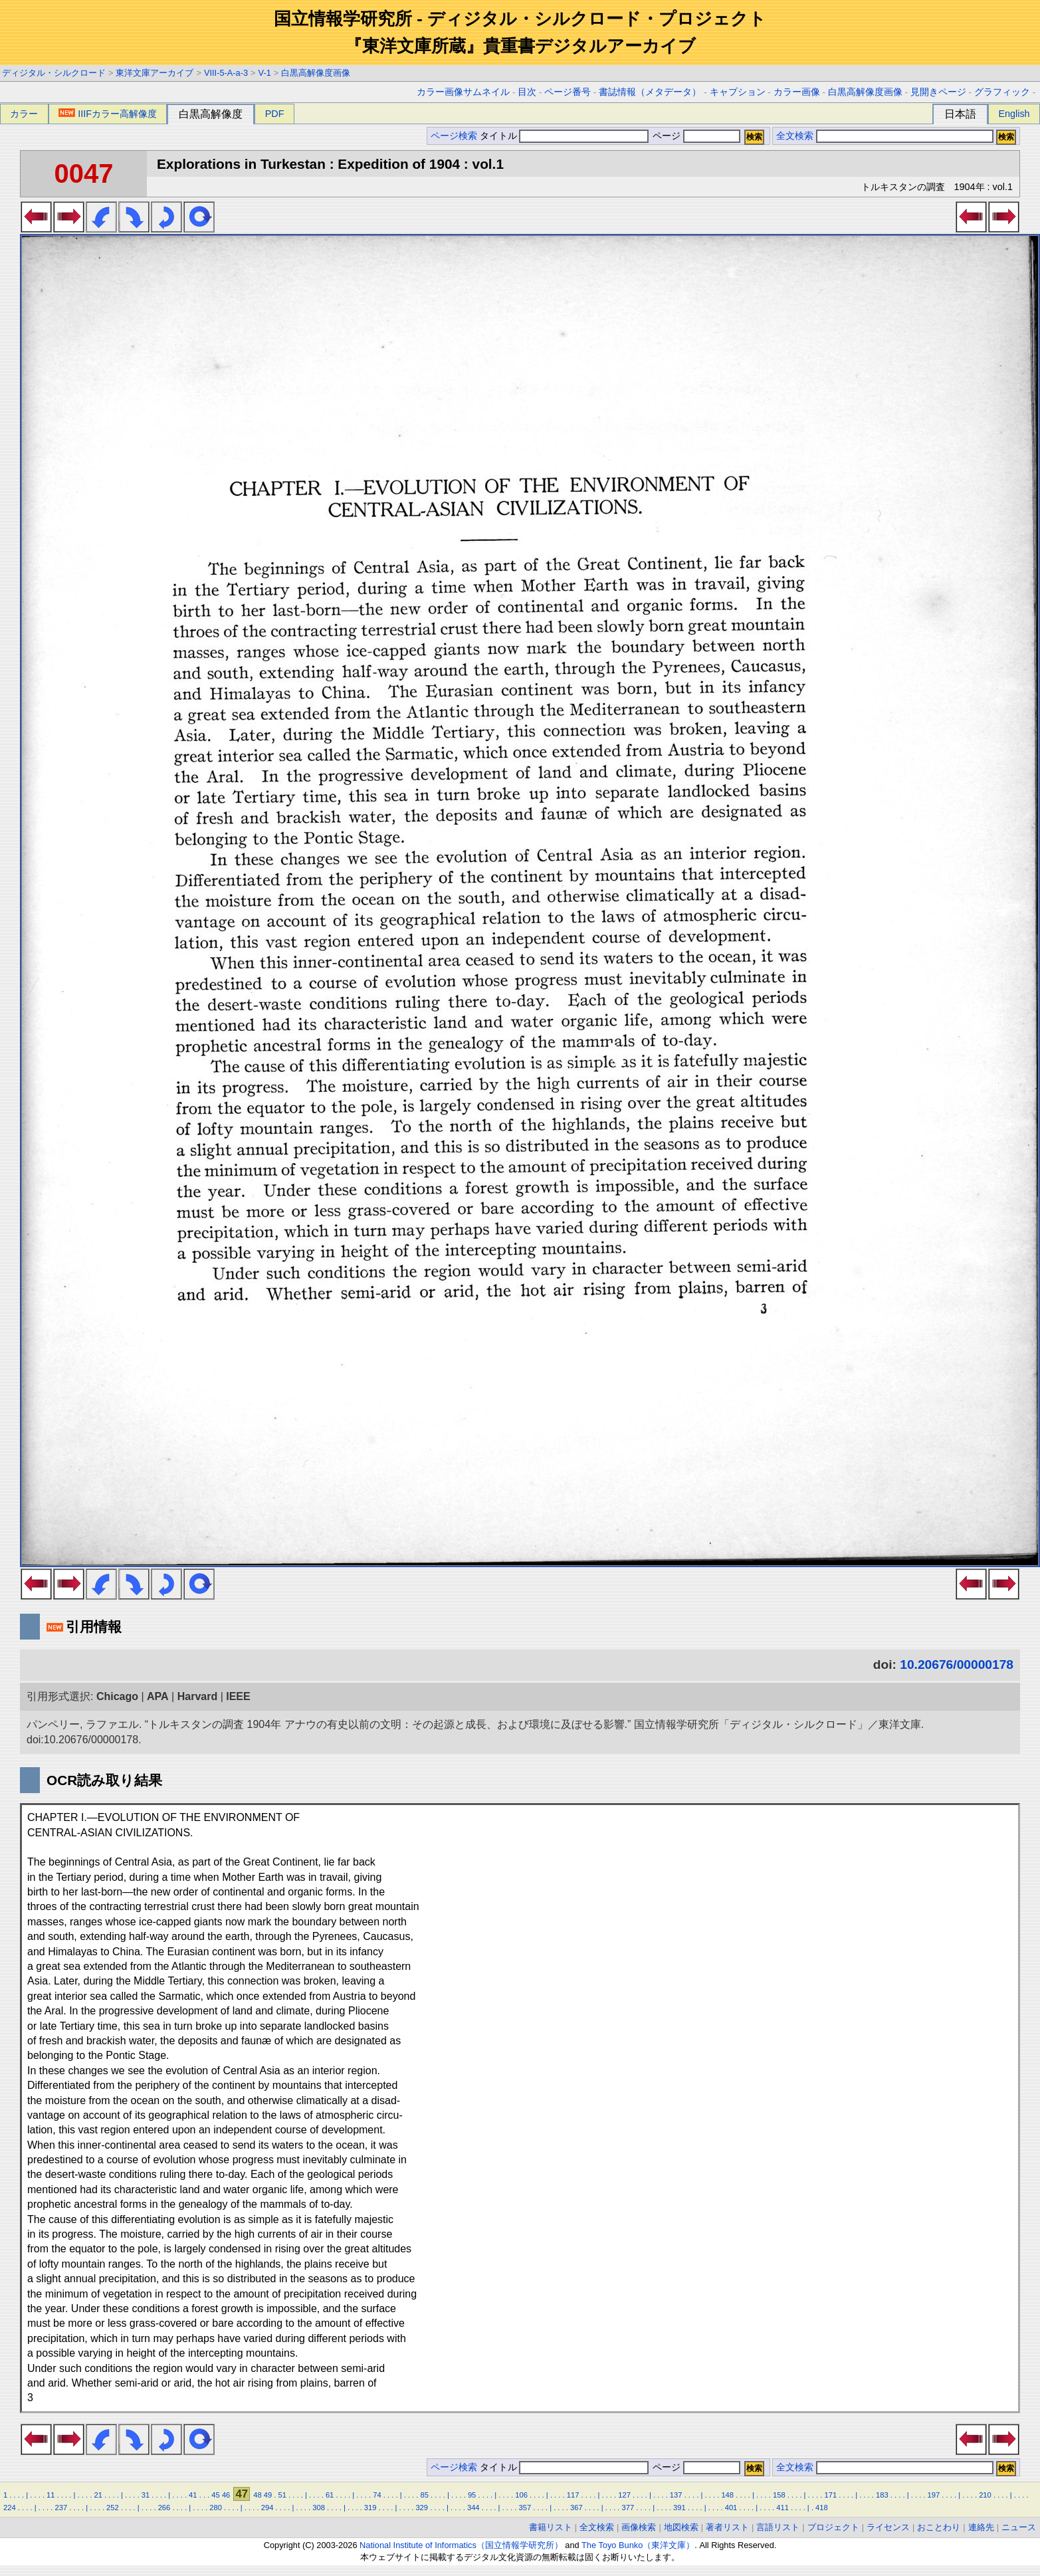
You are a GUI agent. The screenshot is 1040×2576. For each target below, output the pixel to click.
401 (731, 2508)
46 (226, 2495)
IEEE (238, 1696)
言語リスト (777, 2527)
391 (679, 2508)
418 (821, 2508)
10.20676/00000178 (956, 1664)
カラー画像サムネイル (463, 92)
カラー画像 (797, 92)
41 (193, 2495)
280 (215, 2508)
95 (472, 2495)
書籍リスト (550, 2527)
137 (676, 2495)
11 (50, 2495)
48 (257, 2495)
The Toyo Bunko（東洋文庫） (637, 2545)
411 (782, 2508)
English (1013, 113)
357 (524, 2508)
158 (779, 2495)
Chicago (117, 1696)
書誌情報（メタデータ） (650, 92)
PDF (274, 113)
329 (421, 2508)
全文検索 (794, 136)
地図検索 (681, 2527)
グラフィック (1002, 92)
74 (377, 2495)
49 (268, 2495)
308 (318, 2508)
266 (164, 2508)
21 (98, 2495)
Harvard (197, 1696)
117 (573, 2495)
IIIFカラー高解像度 (107, 113)
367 (576, 2508)
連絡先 (981, 2527)
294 (267, 2508)
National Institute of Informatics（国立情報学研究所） (461, 2545)
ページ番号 (567, 92)
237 (61, 2508)
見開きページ (938, 92)
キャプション (738, 92)
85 (425, 2495)
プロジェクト (833, 2527)
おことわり (938, 2527)
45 (215, 2495)
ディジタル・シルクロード (54, 73)
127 (624, 2495)
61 (330, 2495)
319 (370, 2508)
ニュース (1018, 2527)
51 (282, 2495)
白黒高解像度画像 (315, 73)
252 (112, 2508)
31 (146, 2495)
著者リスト (727, 2527)
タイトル (564, 136)
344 (473, 2508)
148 (727, 2495)
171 (830, 2495)
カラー (24, 113)
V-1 (265, 73)
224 (9, 2508)
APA (158, 1696)
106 (521, 2495)
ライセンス (888, 2527)
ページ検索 (454, 136)
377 (628, 2508)
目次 (527, 92)
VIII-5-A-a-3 (226, 73)
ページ (695, 136)
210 (985, 2495)
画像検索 (638, 2527)
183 (882, 2495)
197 (934, 2495)
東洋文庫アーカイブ (154, 73)
